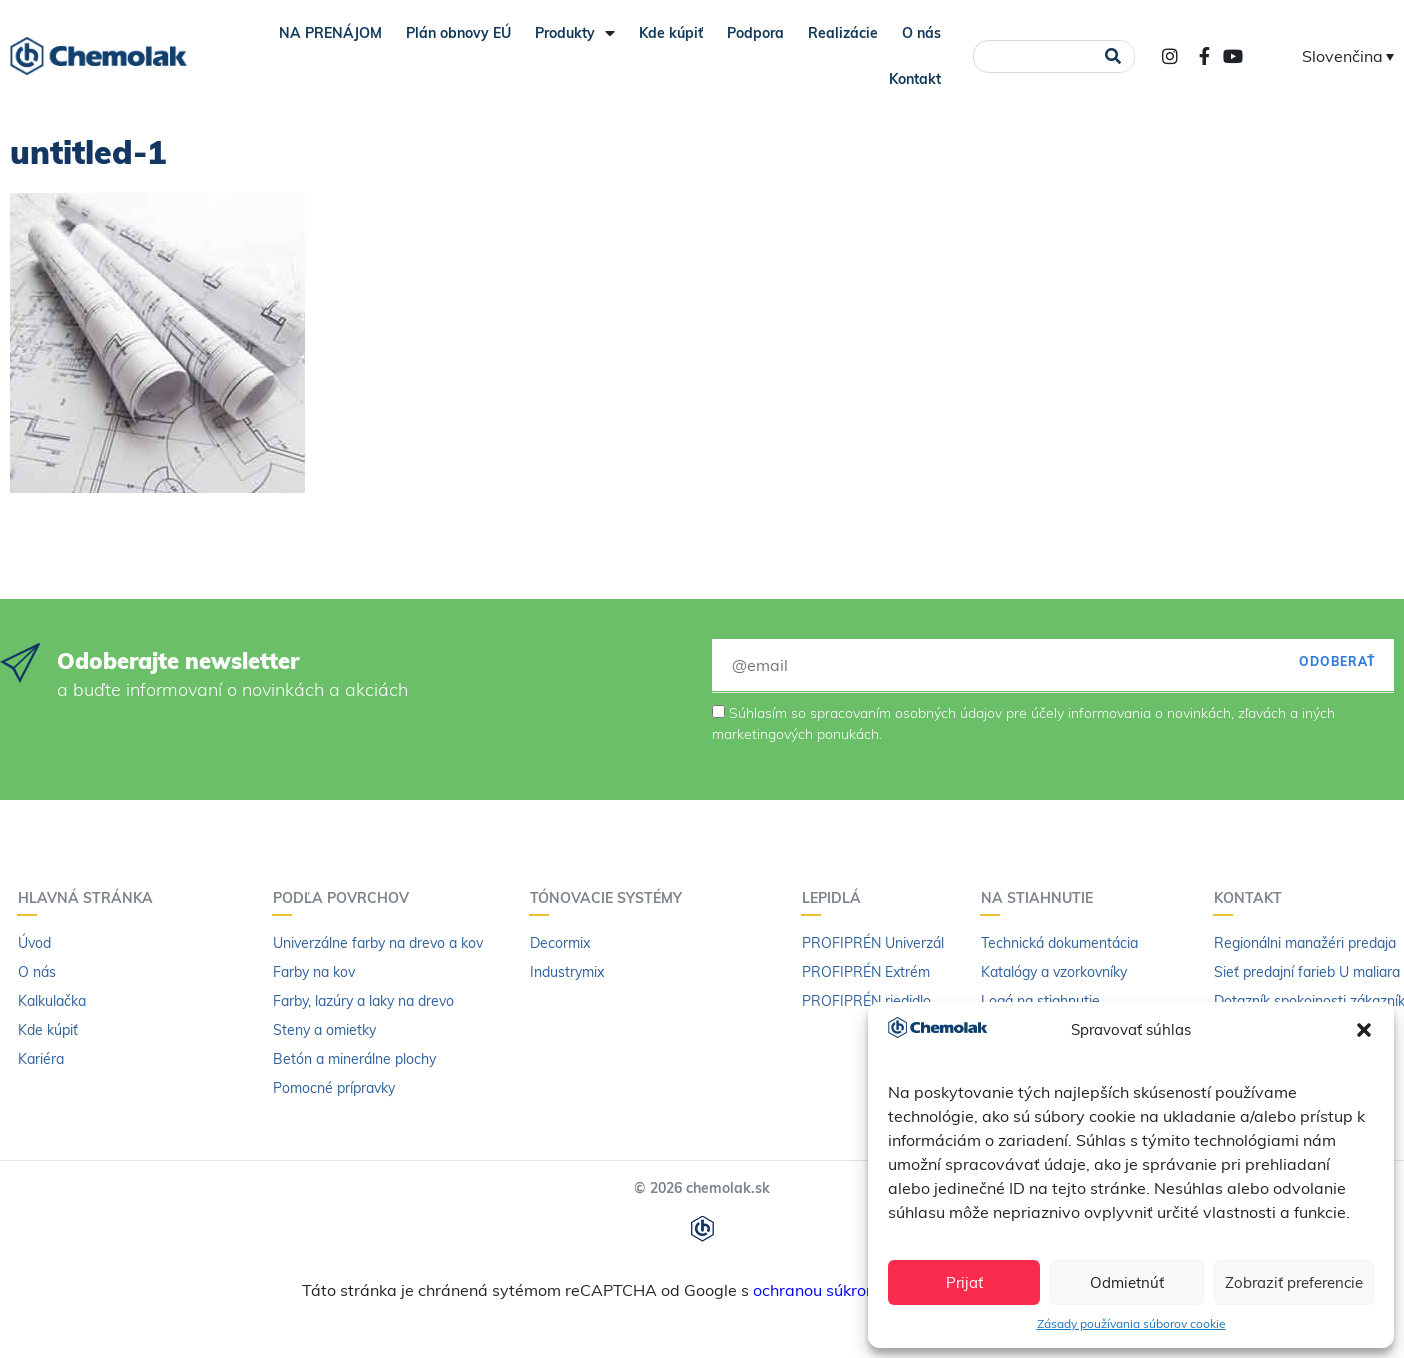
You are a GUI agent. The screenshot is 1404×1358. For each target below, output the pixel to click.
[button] (1364, 1030)
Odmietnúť (1127, 1282)
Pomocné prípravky (334, 1088)
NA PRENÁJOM (330, 33)
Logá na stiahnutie (1040, 1001)
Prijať (964, 1282)
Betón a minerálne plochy (354, 1059)
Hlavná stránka (90, 898)
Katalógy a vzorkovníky (1054, 972)
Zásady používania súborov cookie (1131, 1323)
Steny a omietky (324, 1030)
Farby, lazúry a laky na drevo (363, 1001)
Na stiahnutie (1042, 898)
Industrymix (567, 972)
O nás (921, 33)
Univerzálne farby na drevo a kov (378, 943)
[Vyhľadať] (1112, 56)
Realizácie (843, 33)
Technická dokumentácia (1059, 943)
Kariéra (41, 1059)
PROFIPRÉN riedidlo (866, 1001)
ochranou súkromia (823, 1290)
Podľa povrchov (346, 898)
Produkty (575, 33)
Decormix (560, 943)
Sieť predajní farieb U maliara (1307, 972)
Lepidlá (836, 898)
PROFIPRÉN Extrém (866, 972)
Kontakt (915, 79)
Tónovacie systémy (611, 898)
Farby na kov (314, 972)
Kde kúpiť (671, 33)
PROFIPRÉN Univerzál (873, 943)
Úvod (34, 943)
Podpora (755, 33)
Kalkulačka (52, 1001)
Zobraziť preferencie (1294, 1282)
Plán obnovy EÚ (458, 33)
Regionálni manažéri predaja (1305, 943)
